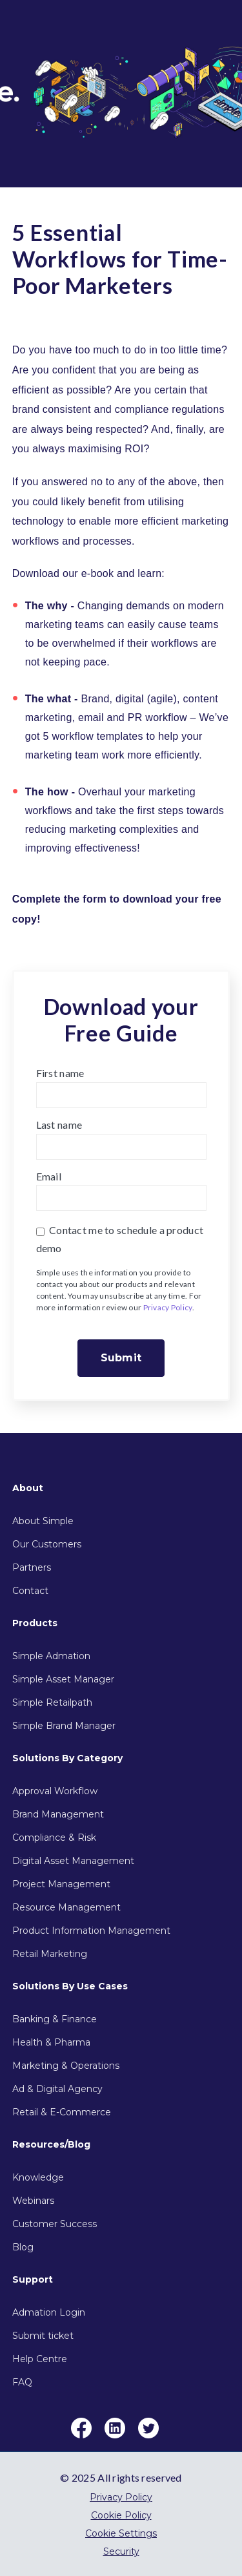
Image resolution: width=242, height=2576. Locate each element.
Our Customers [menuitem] (46, 1544)
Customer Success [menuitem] (54, 2224)
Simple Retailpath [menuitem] (52, 1702)
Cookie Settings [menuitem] (121, 2533)
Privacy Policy (167, 1307)
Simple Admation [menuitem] (51, 1656)
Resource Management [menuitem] (66, 1907)
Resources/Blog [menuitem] (51, 2144)
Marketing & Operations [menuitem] (65, 2065)
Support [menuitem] (32, 2279)
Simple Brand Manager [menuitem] (64, 1726)
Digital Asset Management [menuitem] (73, 1861)
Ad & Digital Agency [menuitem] (57, 2089)
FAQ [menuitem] (22, 2382)
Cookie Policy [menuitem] (121, 2515)
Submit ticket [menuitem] (43, 2335)
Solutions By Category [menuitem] (67, 1758)
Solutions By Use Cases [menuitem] (70, 1986)
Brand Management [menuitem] (58, 1814)
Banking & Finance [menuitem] (54, 2019)
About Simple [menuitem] (43, 1521)
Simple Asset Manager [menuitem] (63, 1679)
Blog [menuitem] (23, 2247)
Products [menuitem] (34, 1623)
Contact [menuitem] (30, 1591)
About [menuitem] (27, 1488)
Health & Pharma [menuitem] (51, 2042)
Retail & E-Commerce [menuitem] (61, 2112)
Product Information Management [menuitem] (91, 1930)
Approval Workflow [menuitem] (54, 1791)
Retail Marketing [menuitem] (49, 1954)
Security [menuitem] (121, 2551)
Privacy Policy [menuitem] (121, 2497)
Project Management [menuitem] (61, 1884)
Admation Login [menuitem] (48, 2312)
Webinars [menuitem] (33, 2200)
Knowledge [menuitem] (38, 2177)
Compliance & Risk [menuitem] (54, 1837)
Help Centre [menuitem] (39, 2359)
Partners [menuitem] (31, 1567)
